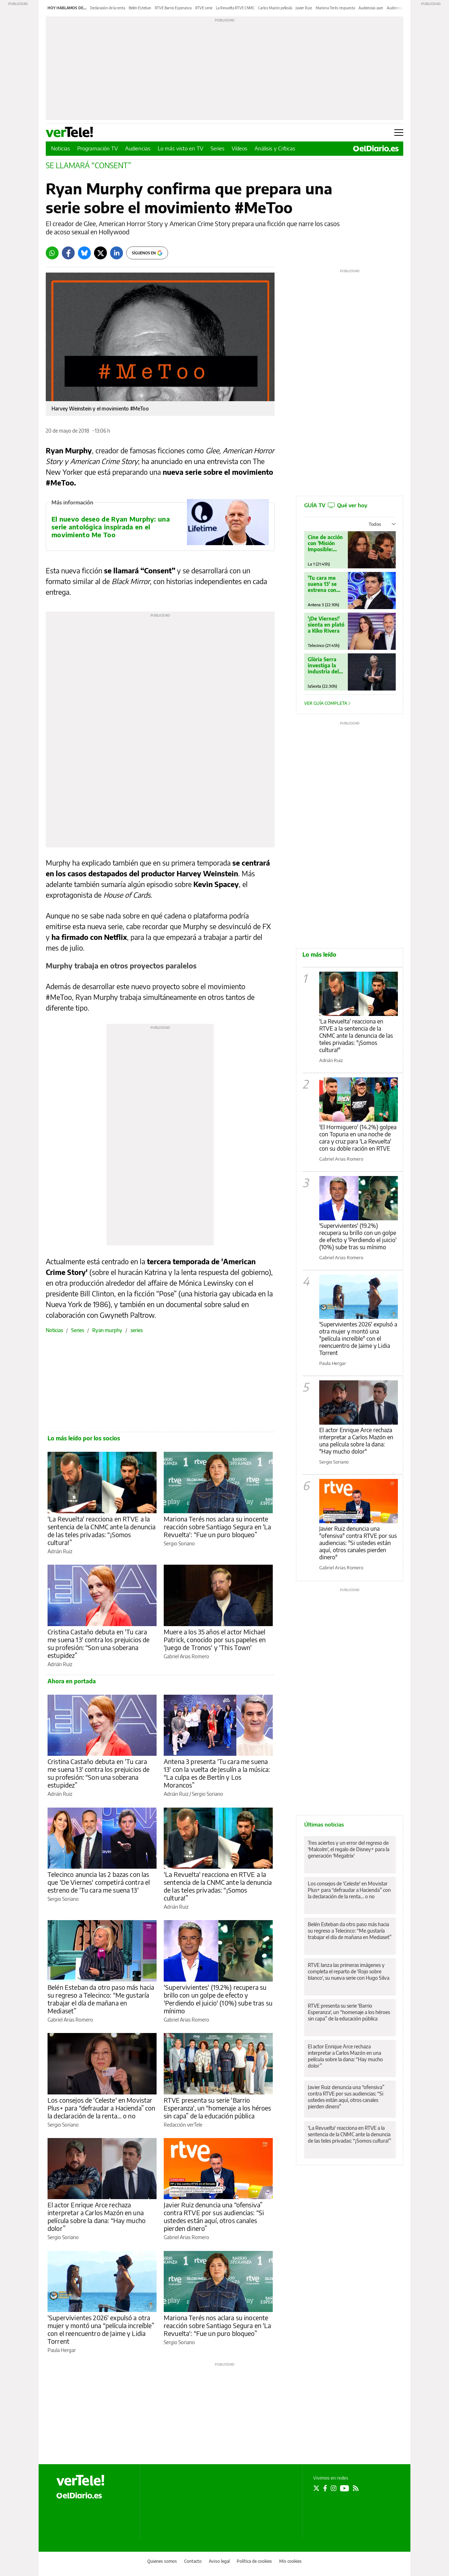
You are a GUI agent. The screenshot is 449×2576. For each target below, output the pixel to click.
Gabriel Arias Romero (186, 1656)
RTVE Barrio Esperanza (173, 8)
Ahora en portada (72, 1681)
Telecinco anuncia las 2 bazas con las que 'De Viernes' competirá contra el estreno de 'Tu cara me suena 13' (99, 1882)
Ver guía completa (327, 703)
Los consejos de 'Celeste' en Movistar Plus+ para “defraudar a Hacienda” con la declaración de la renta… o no (102, 2108)
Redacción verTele (183, 2125)
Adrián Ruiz (60, 1551)
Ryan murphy (107, 1330)
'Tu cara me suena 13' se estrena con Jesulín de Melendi (322, 584)
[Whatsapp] (52, 252)
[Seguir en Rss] (356, 2488)
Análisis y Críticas (275, 148)
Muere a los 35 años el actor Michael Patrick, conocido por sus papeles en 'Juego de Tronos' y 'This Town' (215, 1639)
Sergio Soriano (179, 1543)
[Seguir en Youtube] (344, 2488)
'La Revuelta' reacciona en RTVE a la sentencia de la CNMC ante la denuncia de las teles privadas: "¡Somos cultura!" (356, 1035)
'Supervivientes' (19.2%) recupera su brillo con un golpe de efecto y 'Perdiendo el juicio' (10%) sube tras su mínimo (218, 1999)
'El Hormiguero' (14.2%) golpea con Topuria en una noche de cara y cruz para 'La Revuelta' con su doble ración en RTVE (357, 1137)
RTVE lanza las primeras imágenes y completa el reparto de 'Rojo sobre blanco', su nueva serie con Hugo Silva (348, 1971)
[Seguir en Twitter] (316, 2488)
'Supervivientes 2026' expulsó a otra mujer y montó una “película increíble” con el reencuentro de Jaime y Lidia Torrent (101, 2329)
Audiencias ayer (371, 8)
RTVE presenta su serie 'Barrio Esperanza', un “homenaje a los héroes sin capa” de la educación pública (217, 2108)
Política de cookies (254, 2561)
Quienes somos (162, 2561)
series (136, 1330)
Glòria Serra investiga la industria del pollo (323, 665)
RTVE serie (203, 8)
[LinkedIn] (116, 252)
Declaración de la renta (107, 8)
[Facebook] (68, 252)
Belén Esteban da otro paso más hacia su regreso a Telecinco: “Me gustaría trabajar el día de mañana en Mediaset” (101, 1999)
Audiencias (138, 148)
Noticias (60, 148)
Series (217, 148)
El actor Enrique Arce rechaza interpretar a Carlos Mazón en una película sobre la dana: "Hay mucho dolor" (356, 1440)
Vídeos (239, 148)
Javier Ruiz (304, 8)
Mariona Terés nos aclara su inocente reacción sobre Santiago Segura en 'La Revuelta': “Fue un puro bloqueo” (217, 1527)
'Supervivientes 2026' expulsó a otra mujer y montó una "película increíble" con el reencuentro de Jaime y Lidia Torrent (358, 1338)
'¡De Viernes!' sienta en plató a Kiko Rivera (326, 625)
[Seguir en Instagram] (333, 2488)
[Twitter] (100, 252)
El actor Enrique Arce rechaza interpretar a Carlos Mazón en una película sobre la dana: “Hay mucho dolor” (96, 2216)
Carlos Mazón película (275, 8)
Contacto (193, 2561)
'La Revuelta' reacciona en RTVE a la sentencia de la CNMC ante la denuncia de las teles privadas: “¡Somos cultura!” (102, 1530)
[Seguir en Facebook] (325, 2488)
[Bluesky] (84, 252)
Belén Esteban (140, 8)
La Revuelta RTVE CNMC (235, 8)
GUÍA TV (335, 505)
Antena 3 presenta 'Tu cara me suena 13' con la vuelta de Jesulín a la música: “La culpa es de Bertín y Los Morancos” (217, 1773)
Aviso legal (219, 2561)
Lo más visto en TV (180, 148)
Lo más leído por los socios (84, 1438)
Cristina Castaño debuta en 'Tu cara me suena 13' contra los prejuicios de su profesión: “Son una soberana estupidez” (99, 1643)
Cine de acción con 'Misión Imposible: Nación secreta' (325, 543)
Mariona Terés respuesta (335, 8)
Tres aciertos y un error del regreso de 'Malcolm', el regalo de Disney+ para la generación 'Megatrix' (348, 1849)
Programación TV (97, 148)
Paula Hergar (62, 2350)
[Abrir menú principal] (398, 132)
